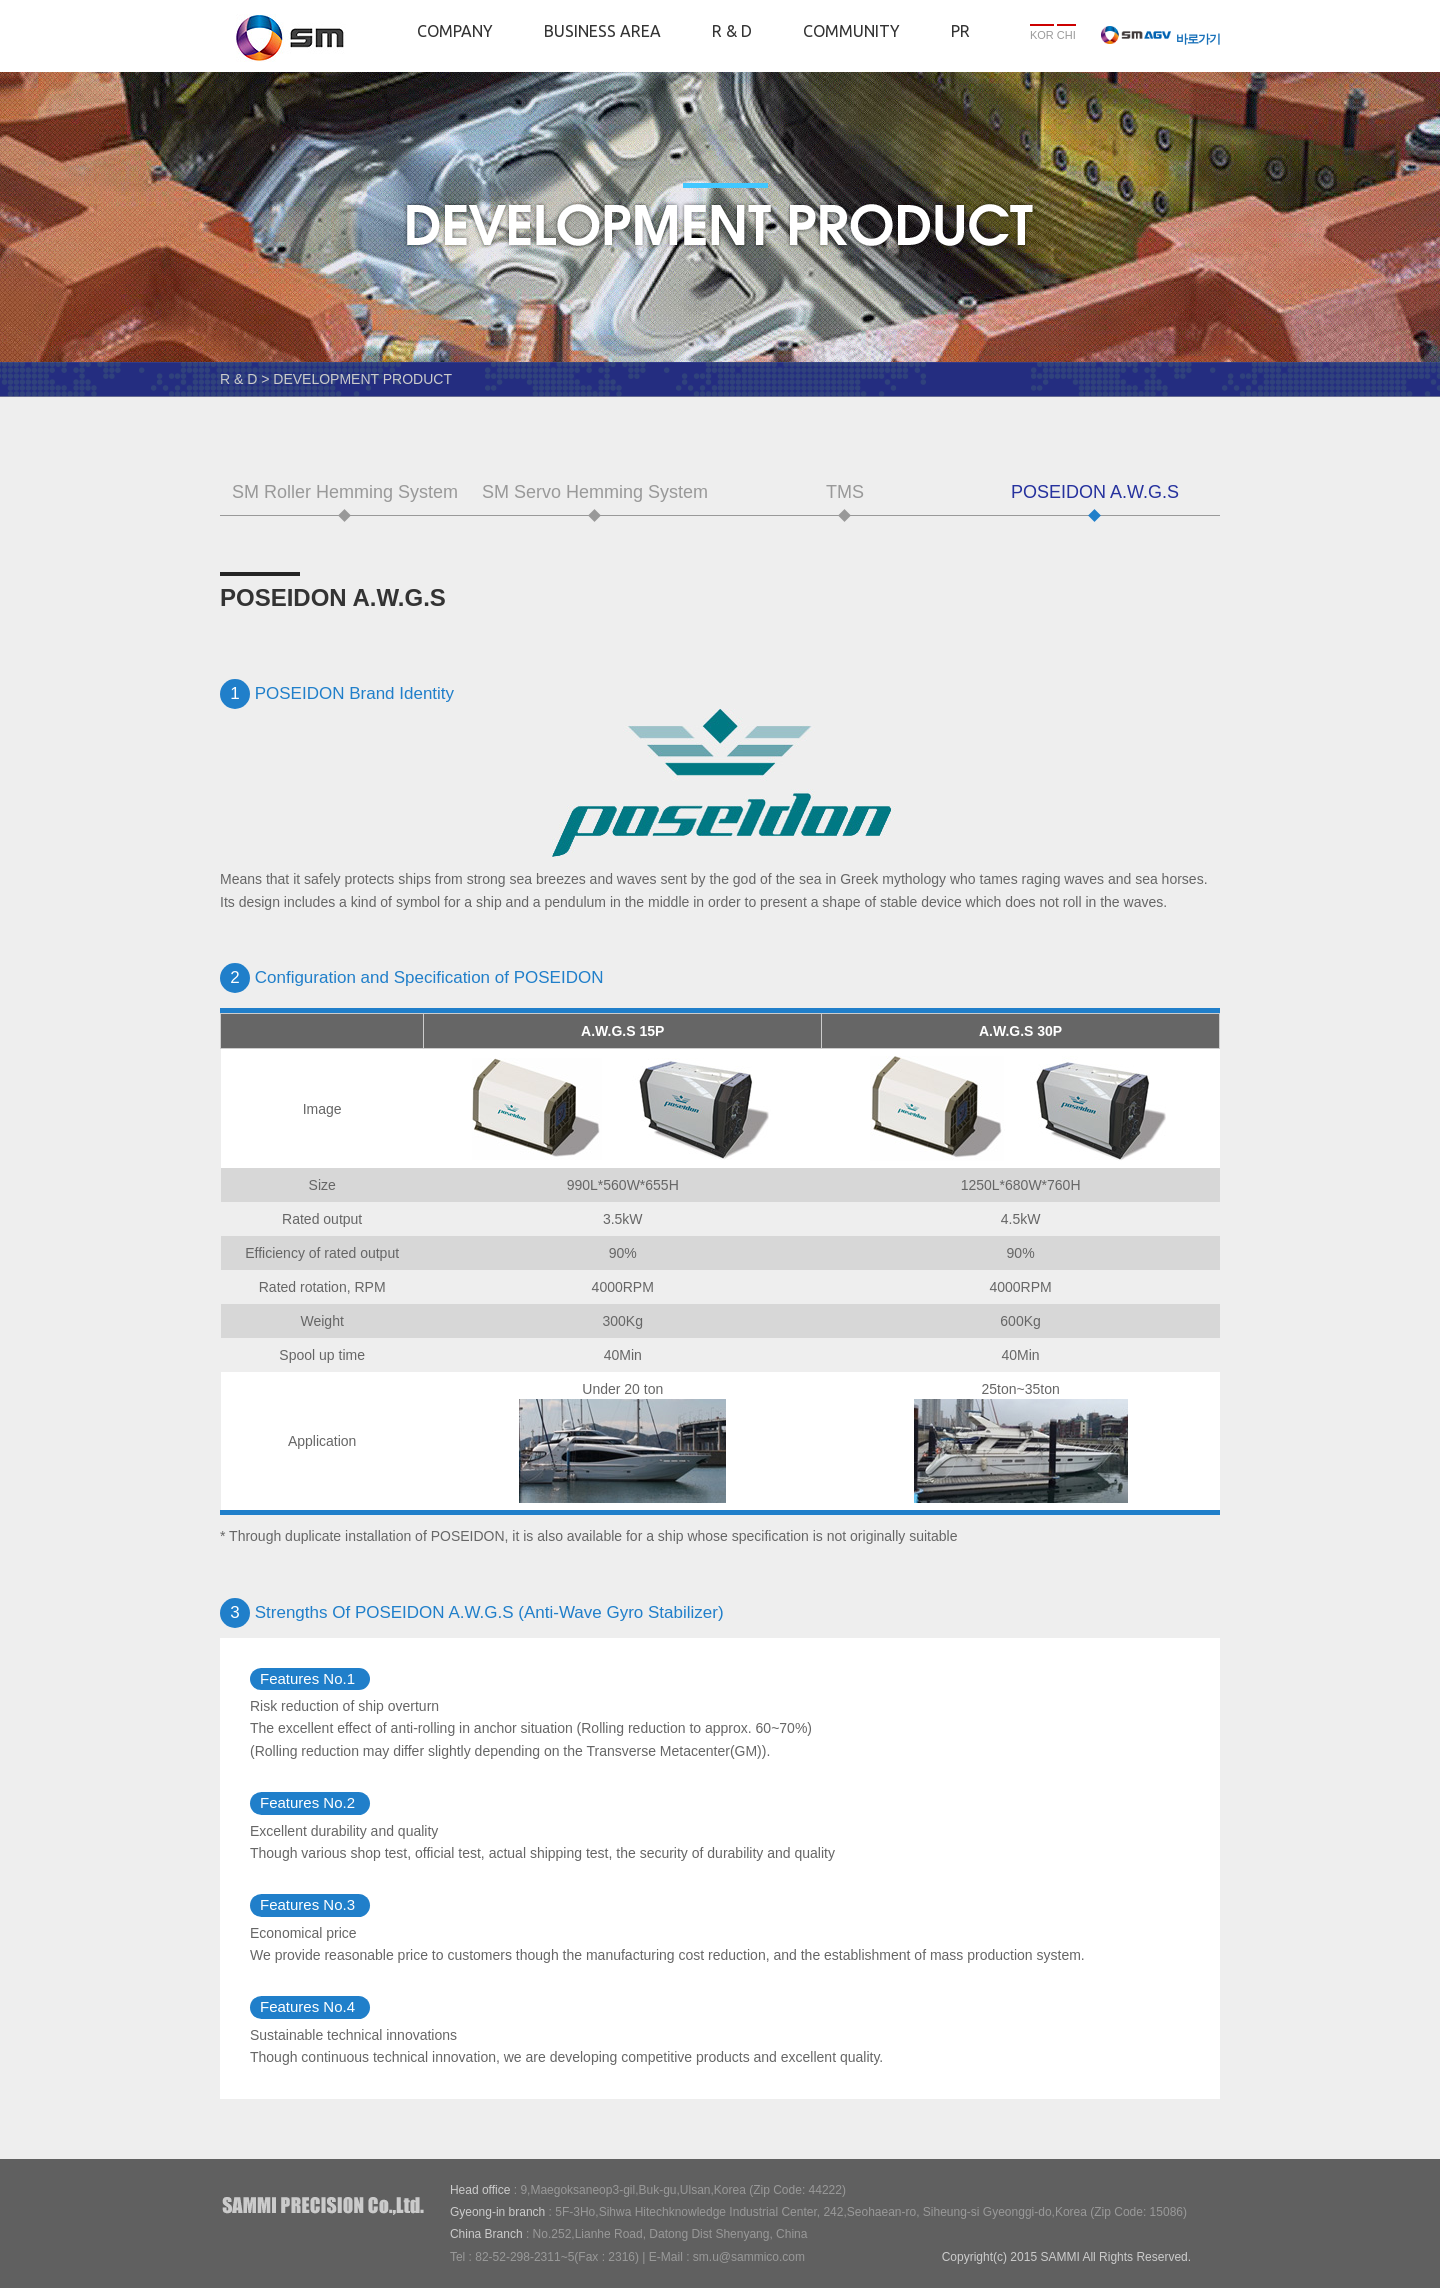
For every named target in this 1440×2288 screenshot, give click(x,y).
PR (960, 31)
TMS (845, 492)
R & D (732, 31)
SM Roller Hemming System (345, 492)
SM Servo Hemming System (595, 492)
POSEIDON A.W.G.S (1095, 492)
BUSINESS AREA (602, 31)
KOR (1042, 35)
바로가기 (1160, 39)
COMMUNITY (851, 31)
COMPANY (455, 31)
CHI (1066, 35)
